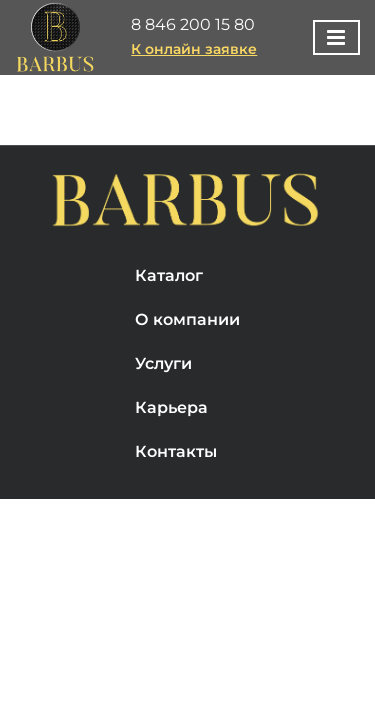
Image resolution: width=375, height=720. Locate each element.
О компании (187, 370)
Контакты (176, 502)
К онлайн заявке (194, 49)
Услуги (163, 414)
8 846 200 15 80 (193, 24)
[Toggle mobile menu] (336, 37)
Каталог (169, 326)
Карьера (171, 458)
